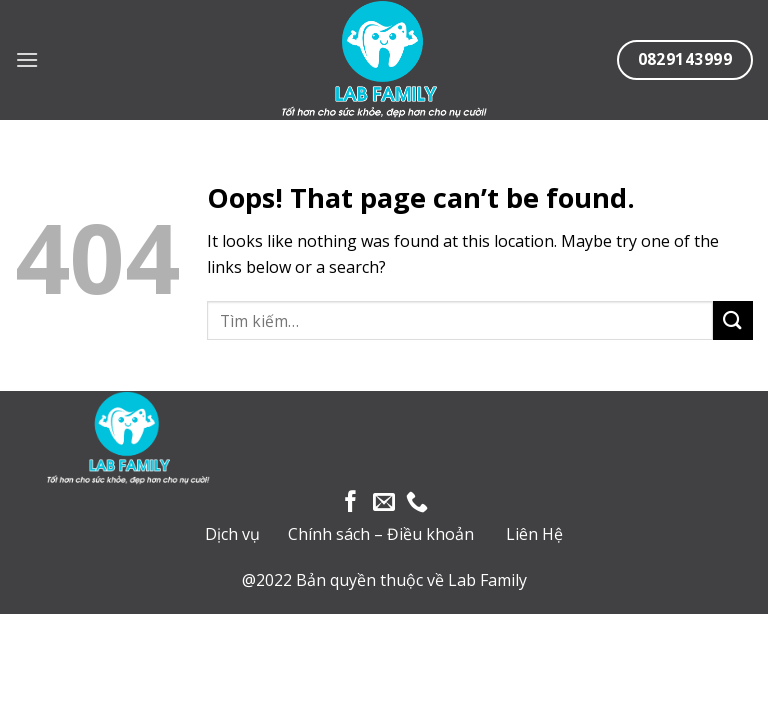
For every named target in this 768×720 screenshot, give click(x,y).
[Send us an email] (384, 503)
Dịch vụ (232, 534)
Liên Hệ (534, 534)
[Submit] (733, 320)
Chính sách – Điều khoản (381, 534)
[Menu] (27, 59)
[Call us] (417, 503)
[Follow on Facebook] (351, 503)
